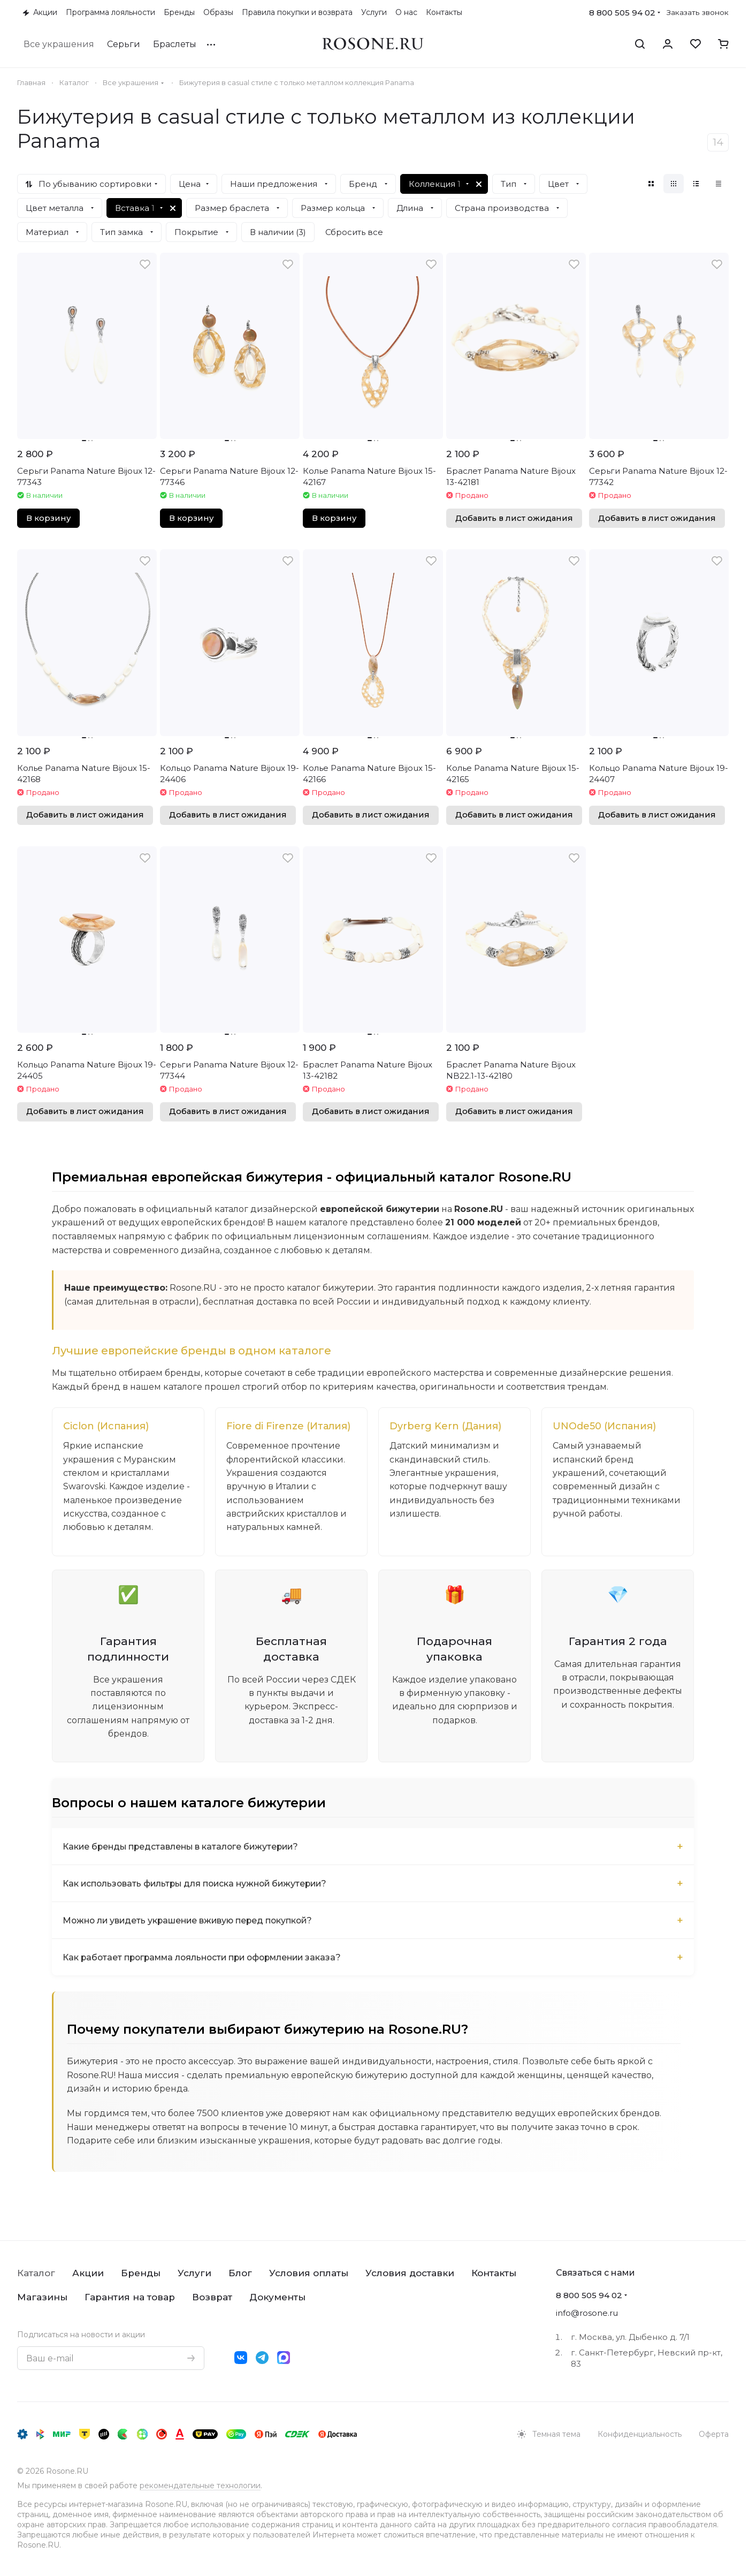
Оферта (714, 2434)
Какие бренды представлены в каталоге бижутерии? (183, 1848)
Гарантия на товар (130, 2297)
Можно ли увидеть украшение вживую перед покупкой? (191, 1922)
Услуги (194, 2273)
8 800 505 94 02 (622, 12)
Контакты (493, 2273)
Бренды (140, 2273)
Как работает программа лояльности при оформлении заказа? (207, 1959)
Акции (88, 2273)
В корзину (48, 518)
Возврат (212, 2297)
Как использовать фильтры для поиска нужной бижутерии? (199, 1885)
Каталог (36, 2273)
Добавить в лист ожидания (514, 518)
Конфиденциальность (640, 2434)
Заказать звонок (698, 12)
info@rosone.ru (587, 2313)
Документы (277, 2297)
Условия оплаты (308, 2273)
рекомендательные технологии (200, 2485)
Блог (240, 2273)
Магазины (42, 2297)
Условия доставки (409, 2273)
